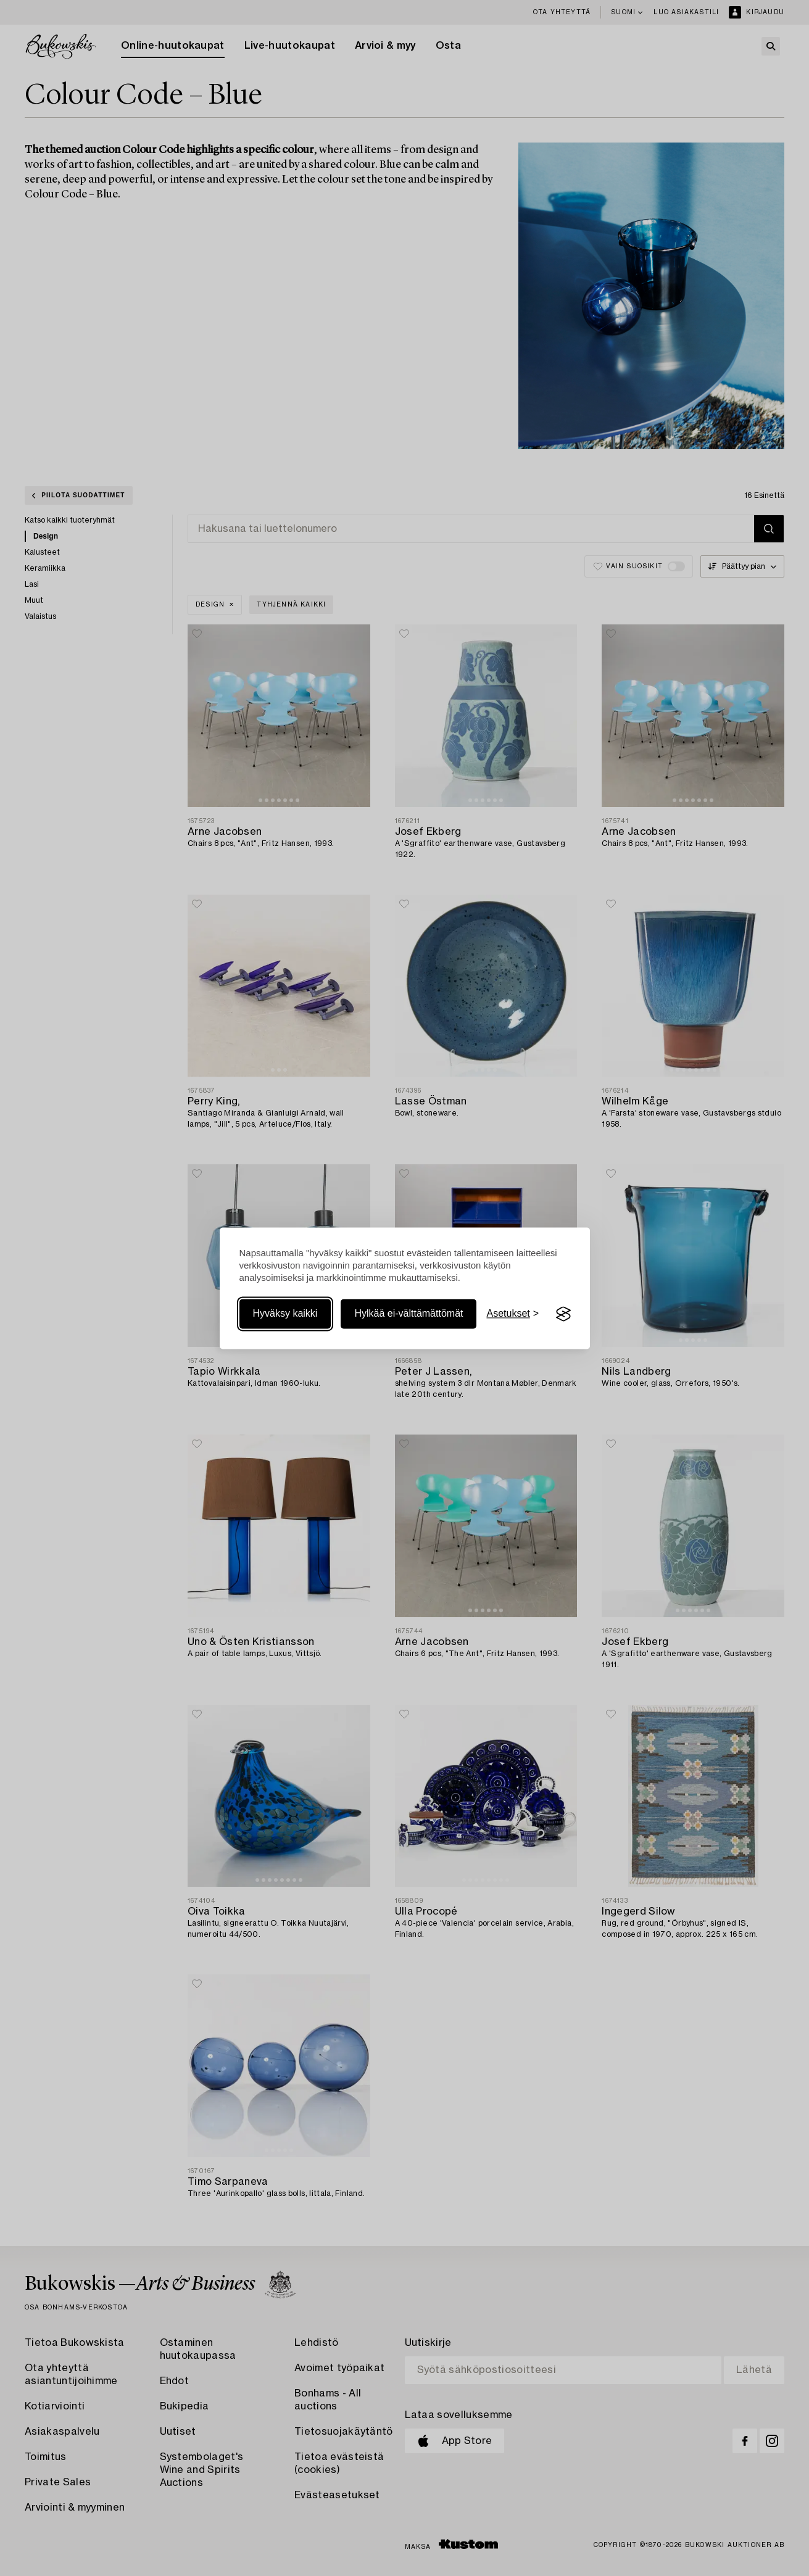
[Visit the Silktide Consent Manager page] (563, 1314)
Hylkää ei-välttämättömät (408, 1314)
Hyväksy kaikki (285, 1314)
